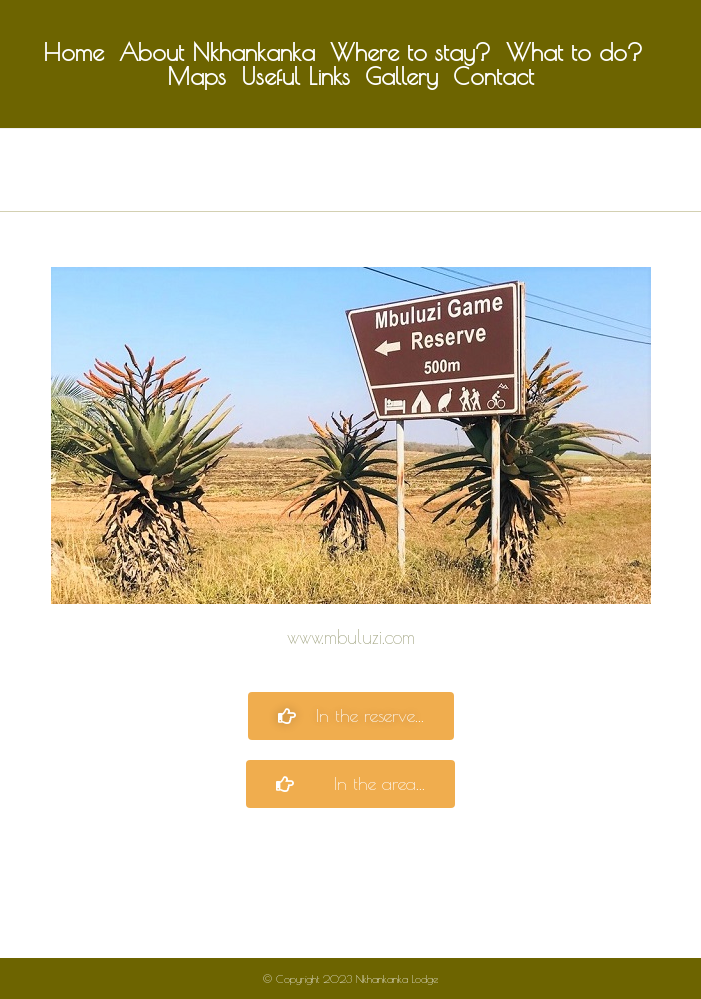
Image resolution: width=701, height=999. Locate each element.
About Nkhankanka (217, 52)
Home (73, 52)
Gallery (401, 76)
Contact (493, 76)
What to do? (574, 52)
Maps (196, 76)
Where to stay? (410, 52)
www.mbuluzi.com (351, 637)
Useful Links (295, 76)
